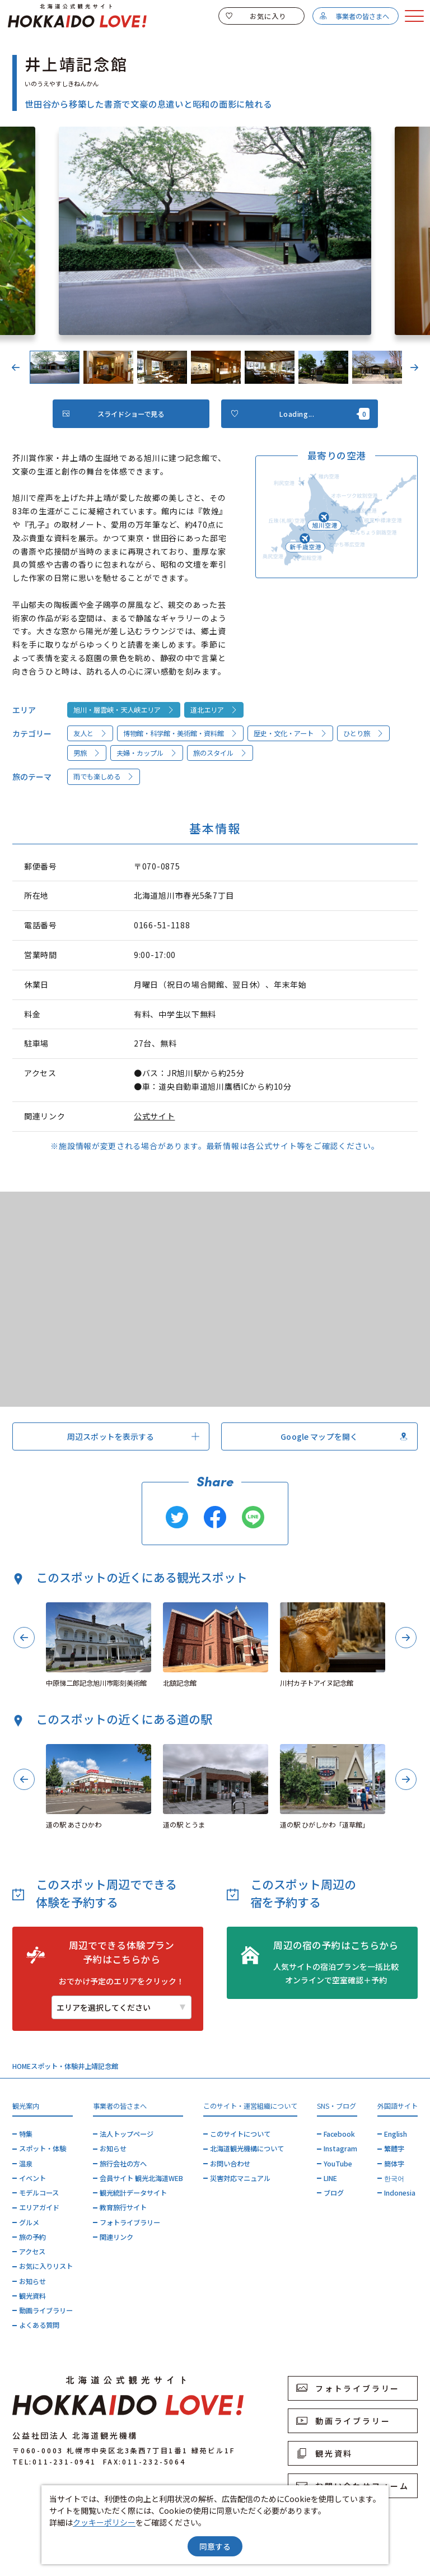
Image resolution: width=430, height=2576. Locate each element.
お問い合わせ (230, 2164)
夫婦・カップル (146, 753)
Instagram (340, 2148)
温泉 (25, 2164)
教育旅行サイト (123, 2207)
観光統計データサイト (133, 2193)
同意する (215, 2546)
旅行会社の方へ (123, 2164)
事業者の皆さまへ (354, 16)
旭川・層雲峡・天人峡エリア (124, 710)
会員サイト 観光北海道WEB (141, 2178)
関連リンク (116, 2237)
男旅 (87, 753)
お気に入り (256, 16)
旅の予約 (32, 2237)
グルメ (29, 2222)
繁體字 (394, 2148)
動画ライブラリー (46, 2310)
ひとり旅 (363, 733)
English (395, 2134)
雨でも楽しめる (103, 776)
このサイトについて (240, 2134)
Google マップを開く (344, 1436)
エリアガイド (39, 2207)
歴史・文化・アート (291, 733)
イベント (32, 2178)
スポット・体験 (54, 2066)
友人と (90, 733)
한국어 (394, 2178)
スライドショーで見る (113, 414)
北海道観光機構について (247, 2148)
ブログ (334, 2193)
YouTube (338, 2164)
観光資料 (32, 2296)
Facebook (339, 2134)
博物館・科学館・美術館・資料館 (180, 733)
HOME (21, 2066)
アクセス (32, 2252)
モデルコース (39, 2193)
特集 (25, 2134)
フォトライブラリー (130, 2222)
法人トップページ (126, 2134)
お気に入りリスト (46, 2266)
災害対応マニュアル (240, 2178)
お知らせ (32, 2281)
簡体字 (394, 2164)
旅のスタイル (220, 753)
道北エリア (214, 710)
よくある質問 (39, 2325)
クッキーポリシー (104, 2522)
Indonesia (399, 2193)
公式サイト (154, 1116)
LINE (330, 2178)
